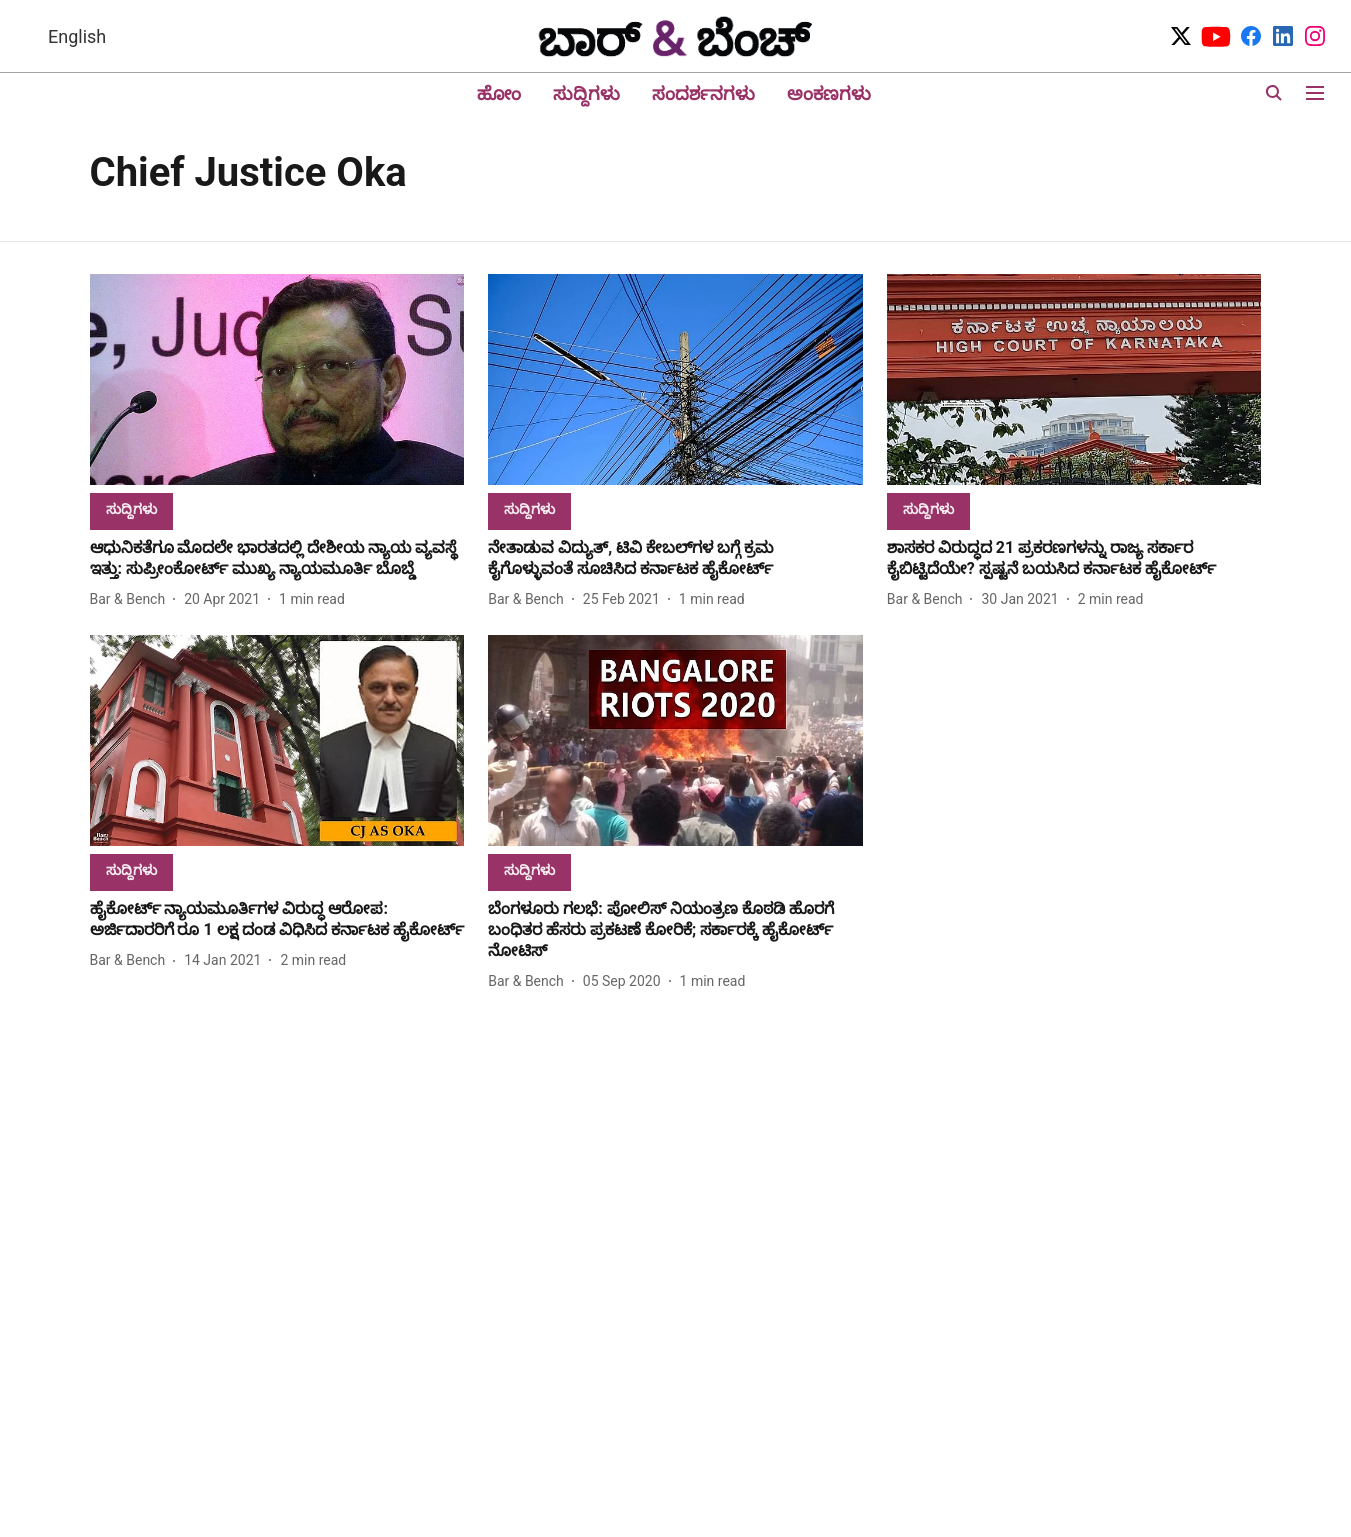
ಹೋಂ (499, 93)
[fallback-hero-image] (277, 379)
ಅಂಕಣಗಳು (829, 93)
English (77, 36)
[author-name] (132, 599)
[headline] (277, 559)
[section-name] (131, 508)
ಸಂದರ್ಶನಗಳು (703, 93)
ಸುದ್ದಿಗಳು (586, 93)
